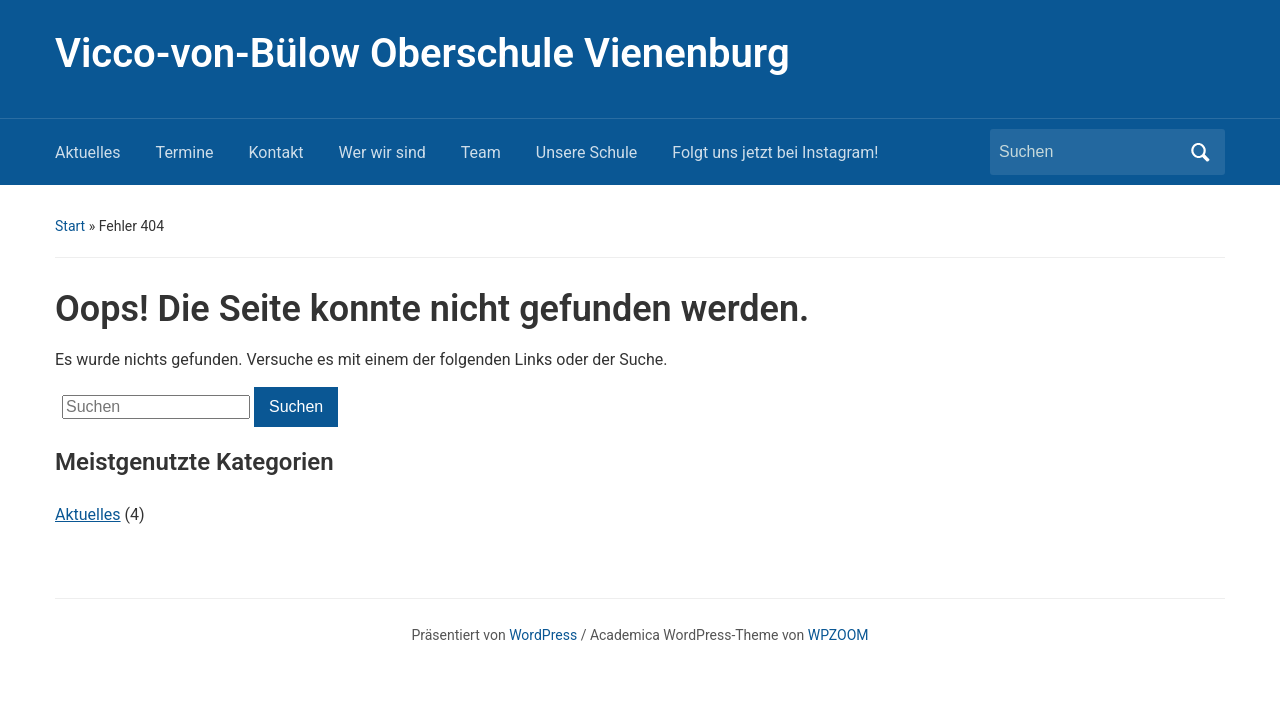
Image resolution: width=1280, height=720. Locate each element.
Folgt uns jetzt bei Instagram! (775, 152)
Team (481, 152)
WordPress (543, 635)
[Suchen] (1089, 152)
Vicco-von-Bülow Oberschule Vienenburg (422, 53)
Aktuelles (88, 152)
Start (70, 226)
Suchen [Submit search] (1200, 152)
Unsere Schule (587, 152)
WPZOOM (838, 635)
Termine (185, 152)
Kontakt (276, 152)
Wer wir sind (382, 152)
